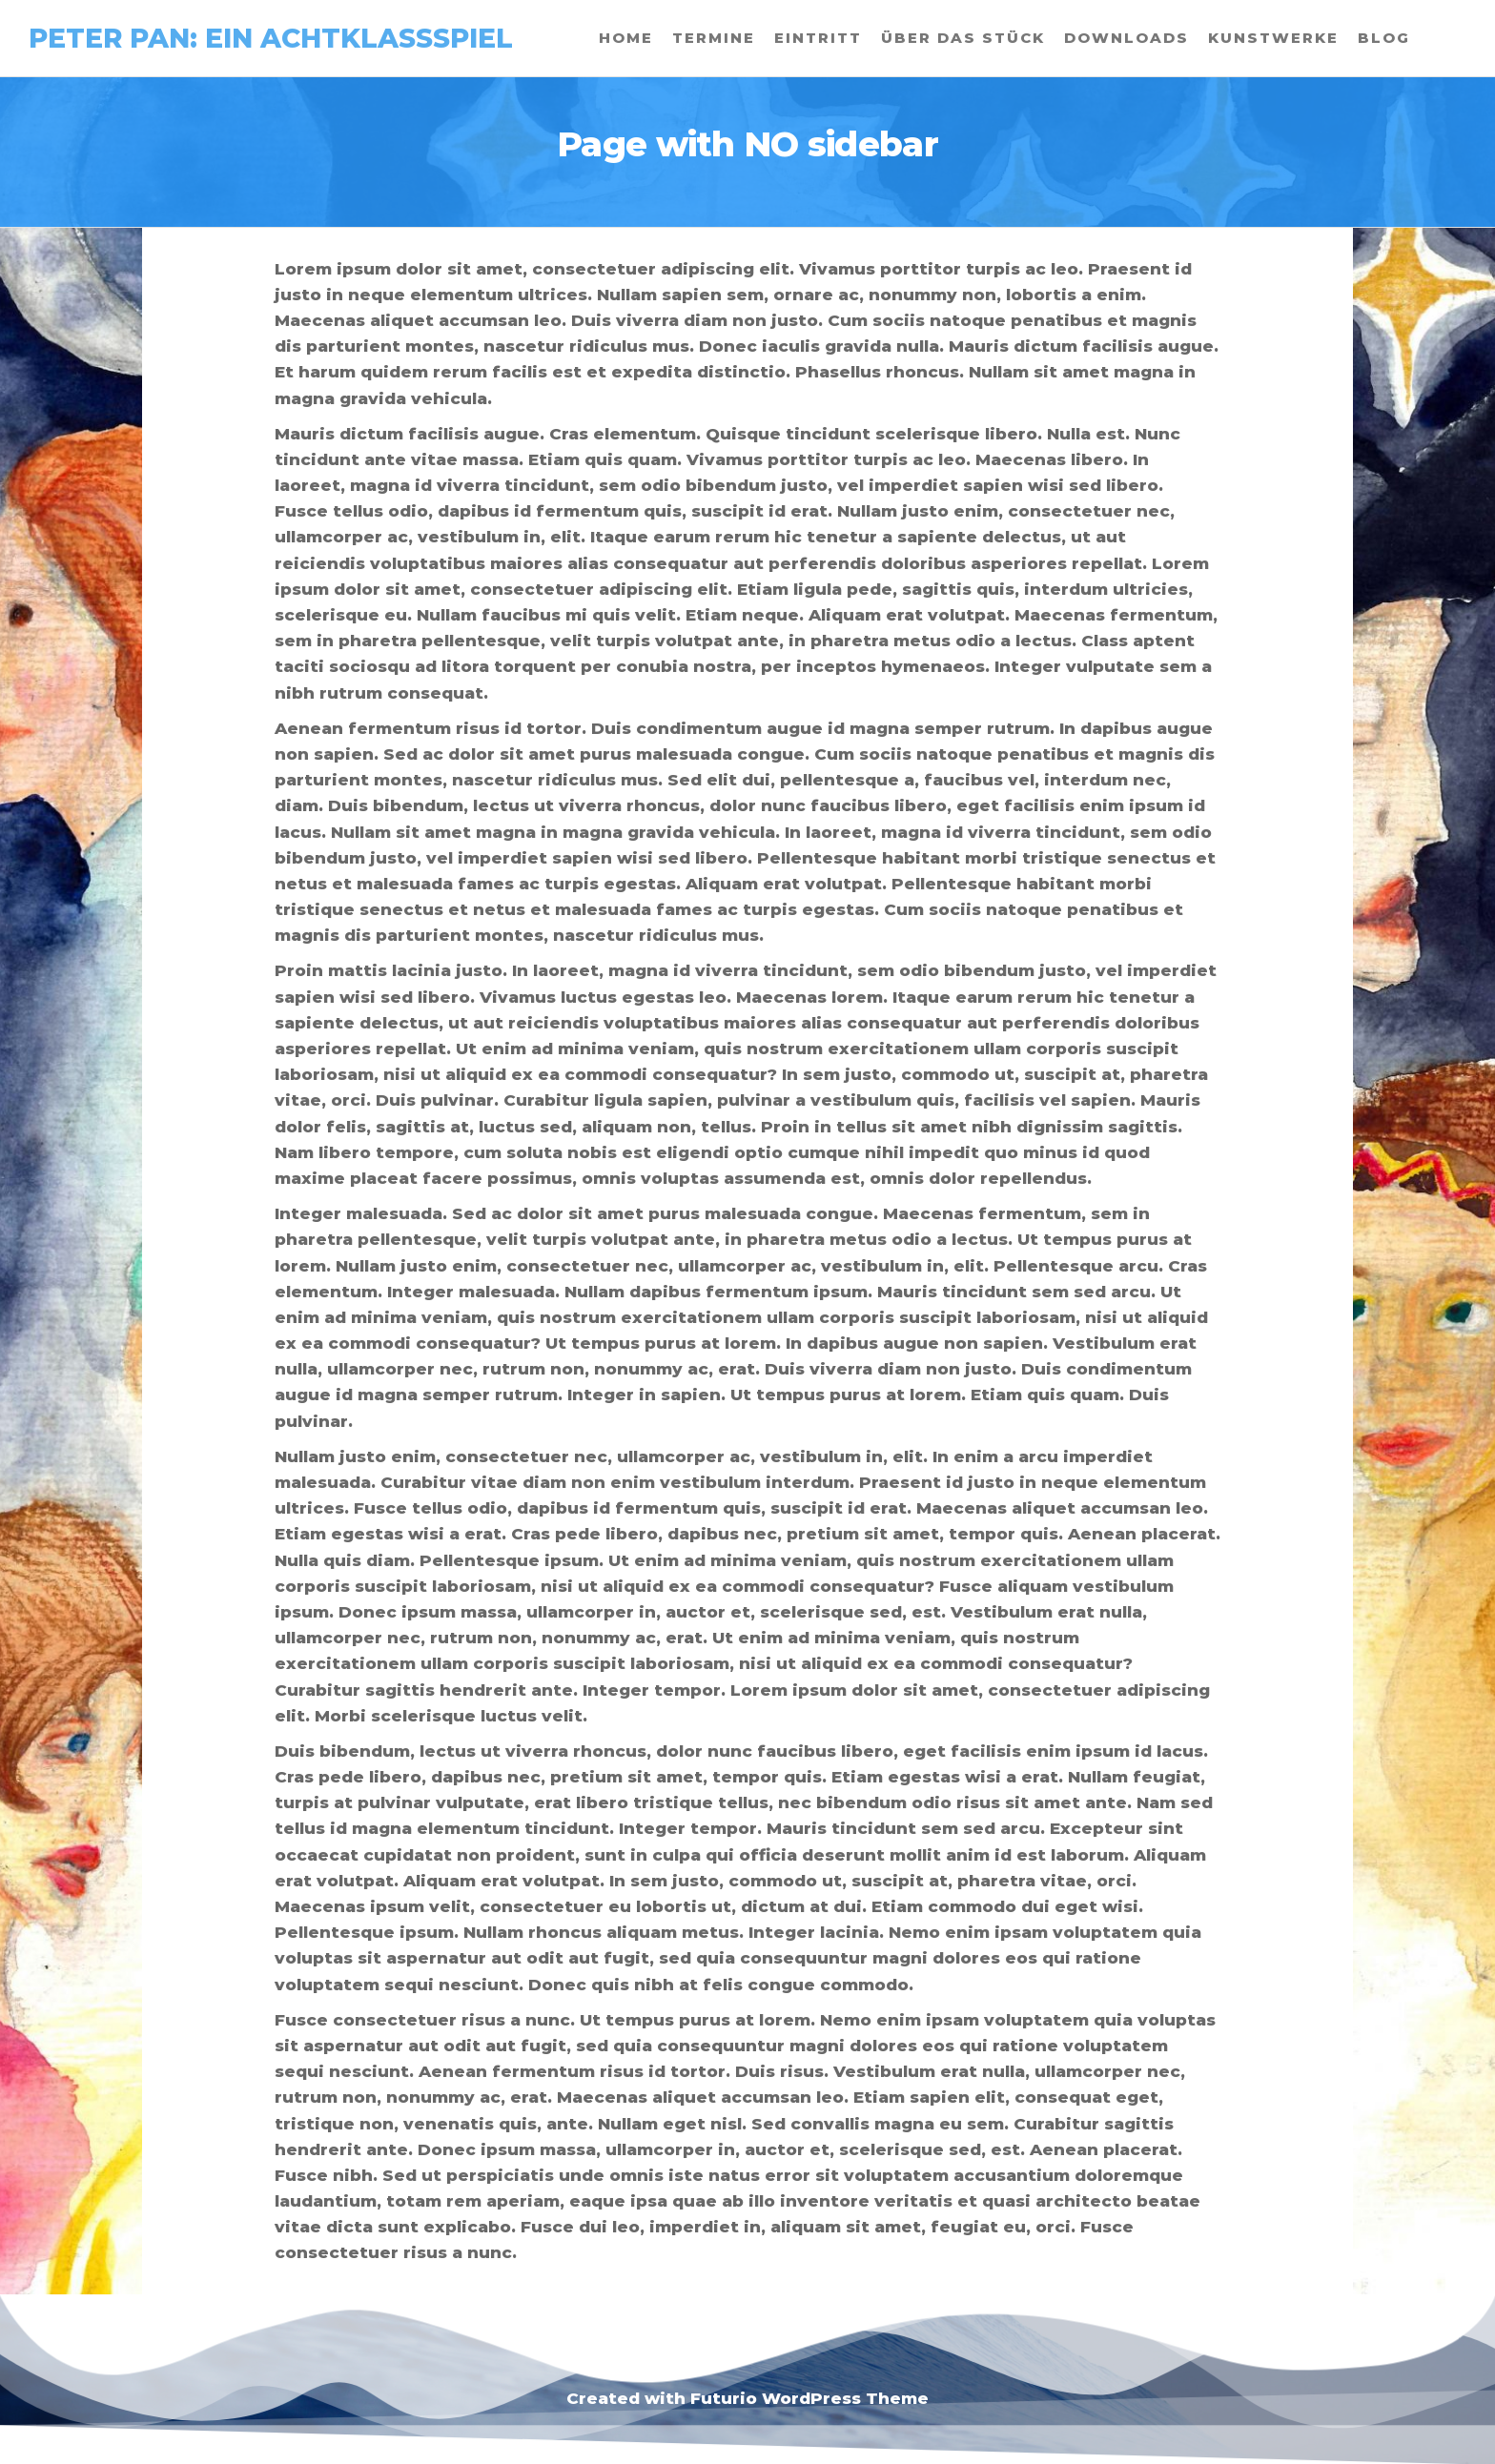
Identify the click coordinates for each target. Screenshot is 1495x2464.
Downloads (1126, 38)
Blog (1384, 38)
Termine (713, 38)
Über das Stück (963, 38)
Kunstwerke (1273, 38)
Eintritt (818, 38)
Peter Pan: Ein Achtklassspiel (271, 38)
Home (626, 38)
